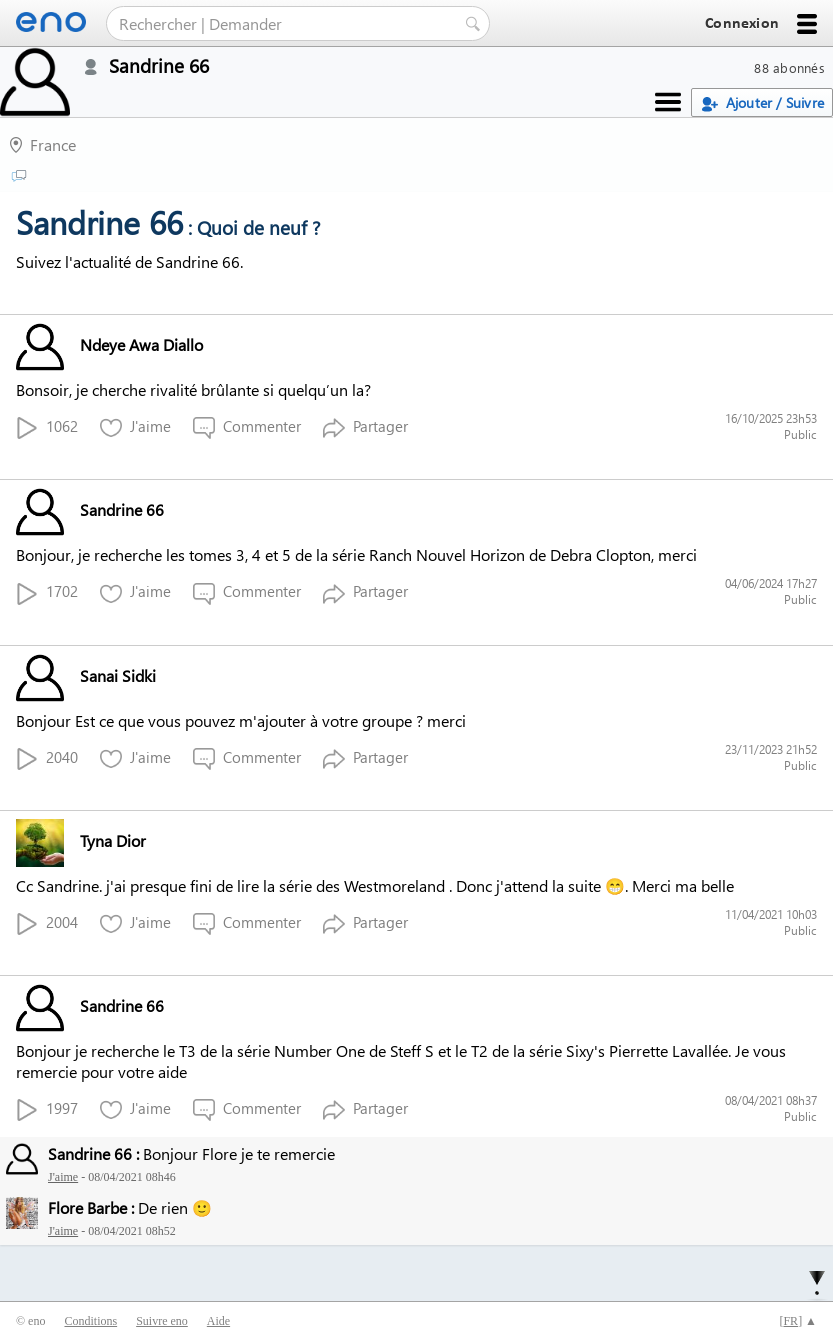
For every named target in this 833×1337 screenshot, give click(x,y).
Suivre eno (162, 1321)
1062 (47, 427)
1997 (47, 1109)
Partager (365, 427)
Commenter (247, 427)
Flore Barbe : (91, 1207)
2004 (47, 923)
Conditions (90, 1321)
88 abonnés (789, 67)
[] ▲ (798, 1321)
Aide (218, 1321)
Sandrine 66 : (93, 1153)
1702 (47, 592)
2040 (47, 758)
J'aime (135, 427)
